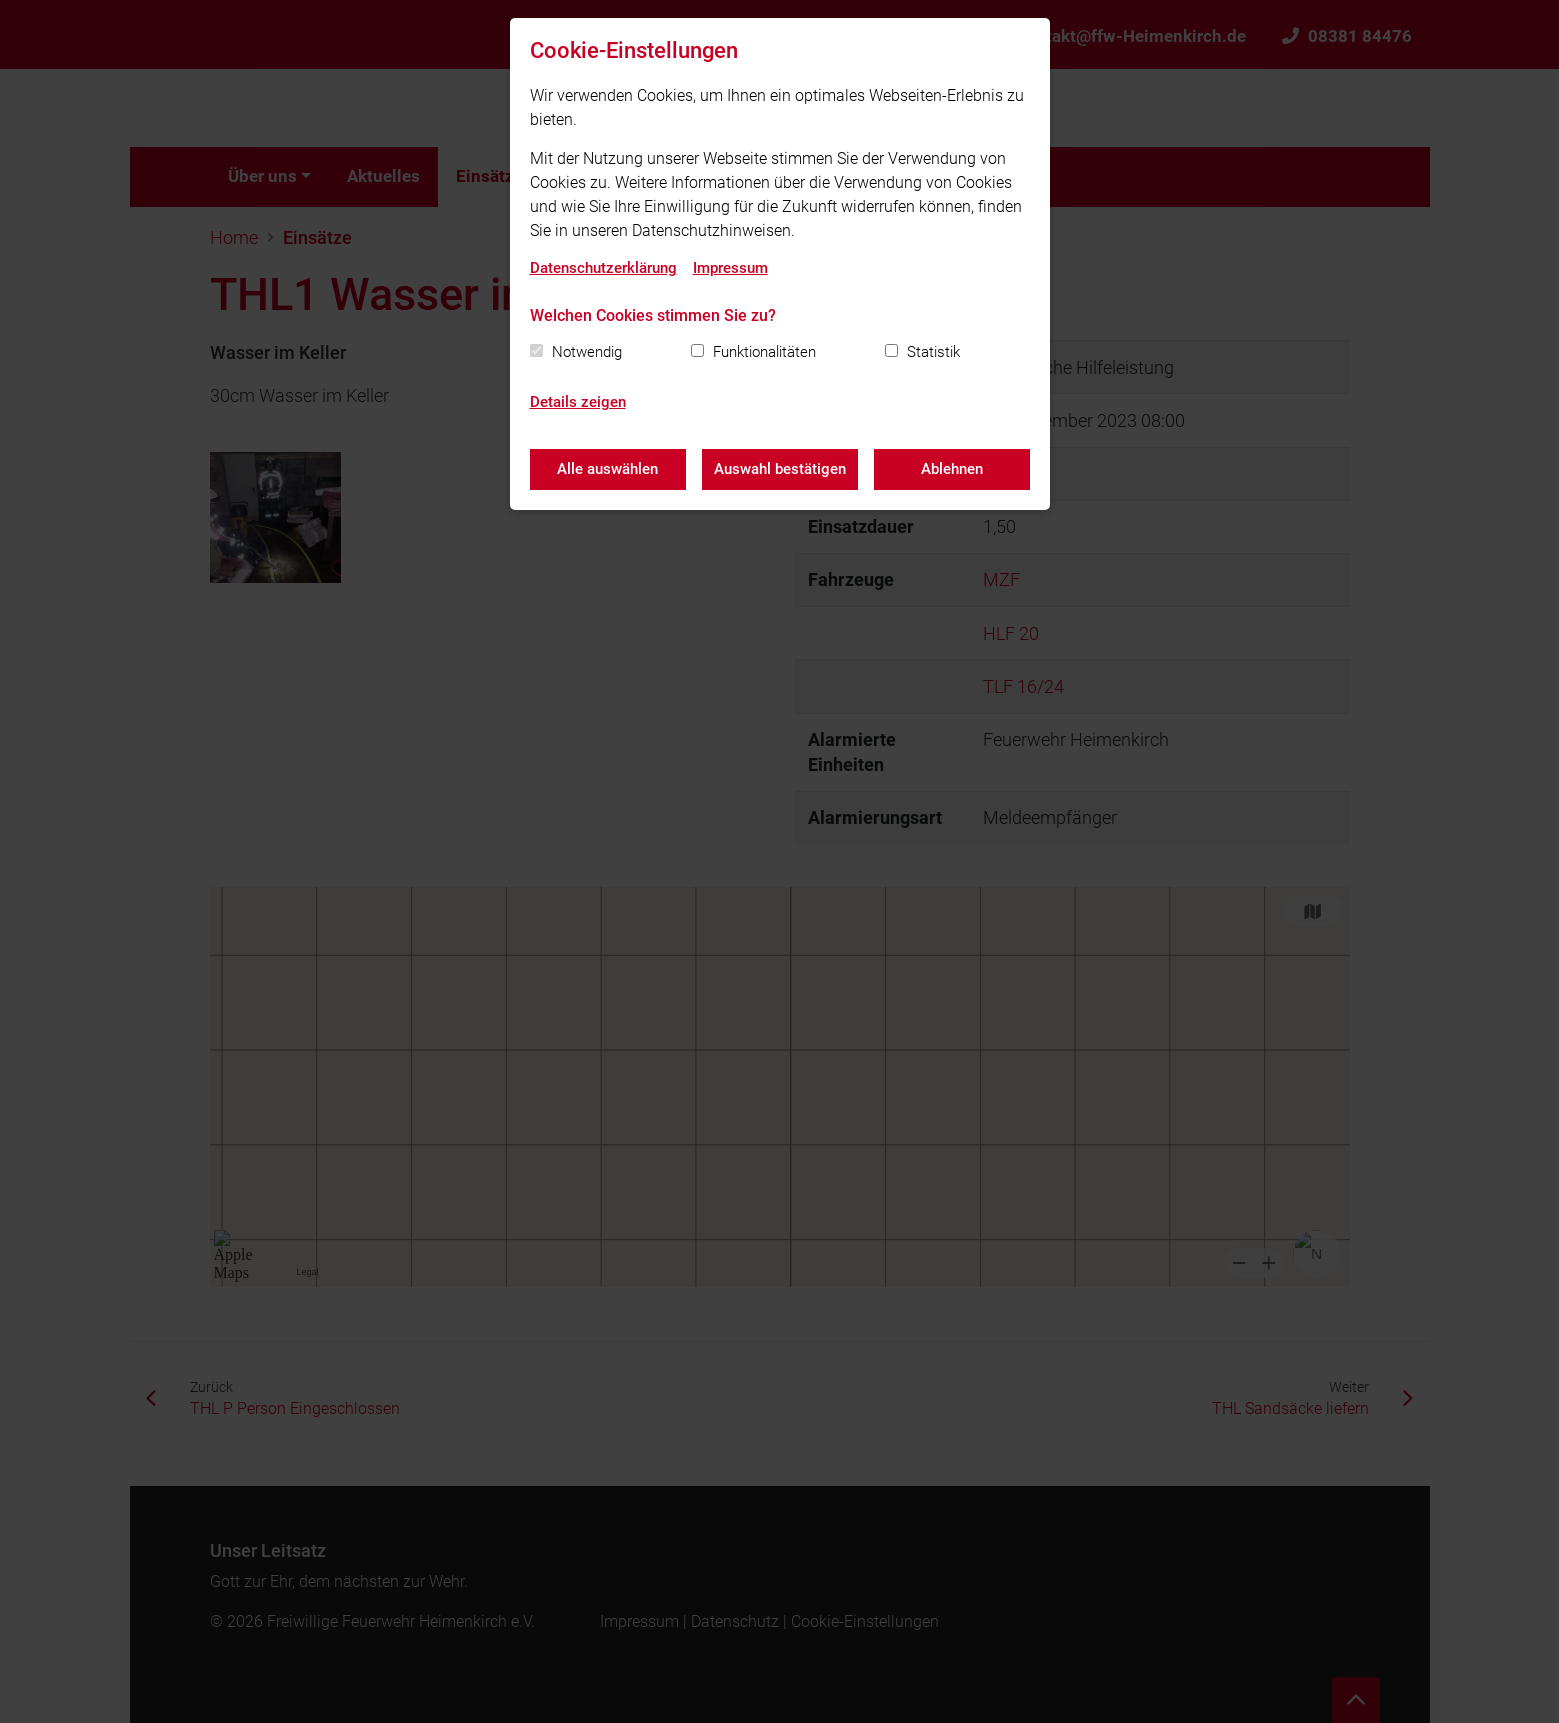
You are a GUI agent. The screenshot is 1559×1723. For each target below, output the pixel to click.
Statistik (933, 352)
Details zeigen (578, 402)
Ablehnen (952, 469)
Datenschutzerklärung (603, 268)
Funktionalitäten (764, 352)
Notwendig (587, 352)
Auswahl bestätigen (780, 469)
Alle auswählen (607, 469)
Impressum (730, 268)
